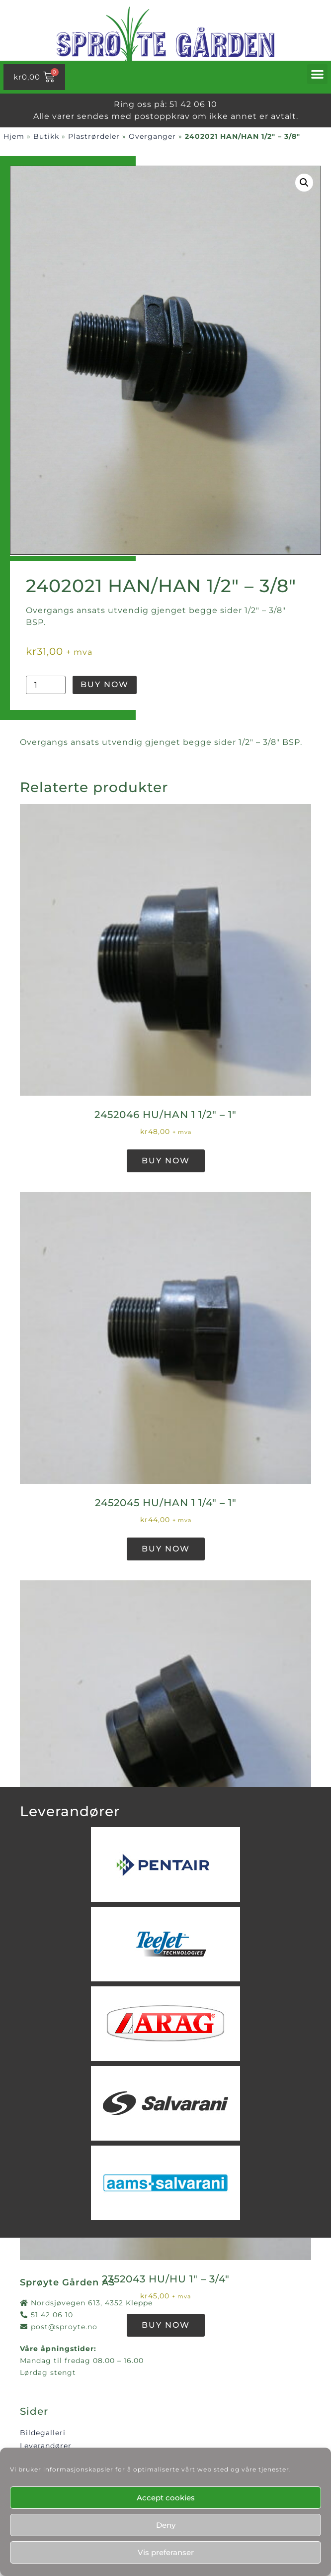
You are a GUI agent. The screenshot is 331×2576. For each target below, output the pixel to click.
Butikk (46, 136)
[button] (317, 74)
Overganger (152, 136)
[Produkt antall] (46, 685)
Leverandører (46, 2445)
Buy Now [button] (166, 1160)
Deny (165, 2525)
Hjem (13, 136)
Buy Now (105, 684)
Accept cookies (166, 2497)
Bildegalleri (43, 2432)
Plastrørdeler (94, 136)
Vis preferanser (166, 2552)
